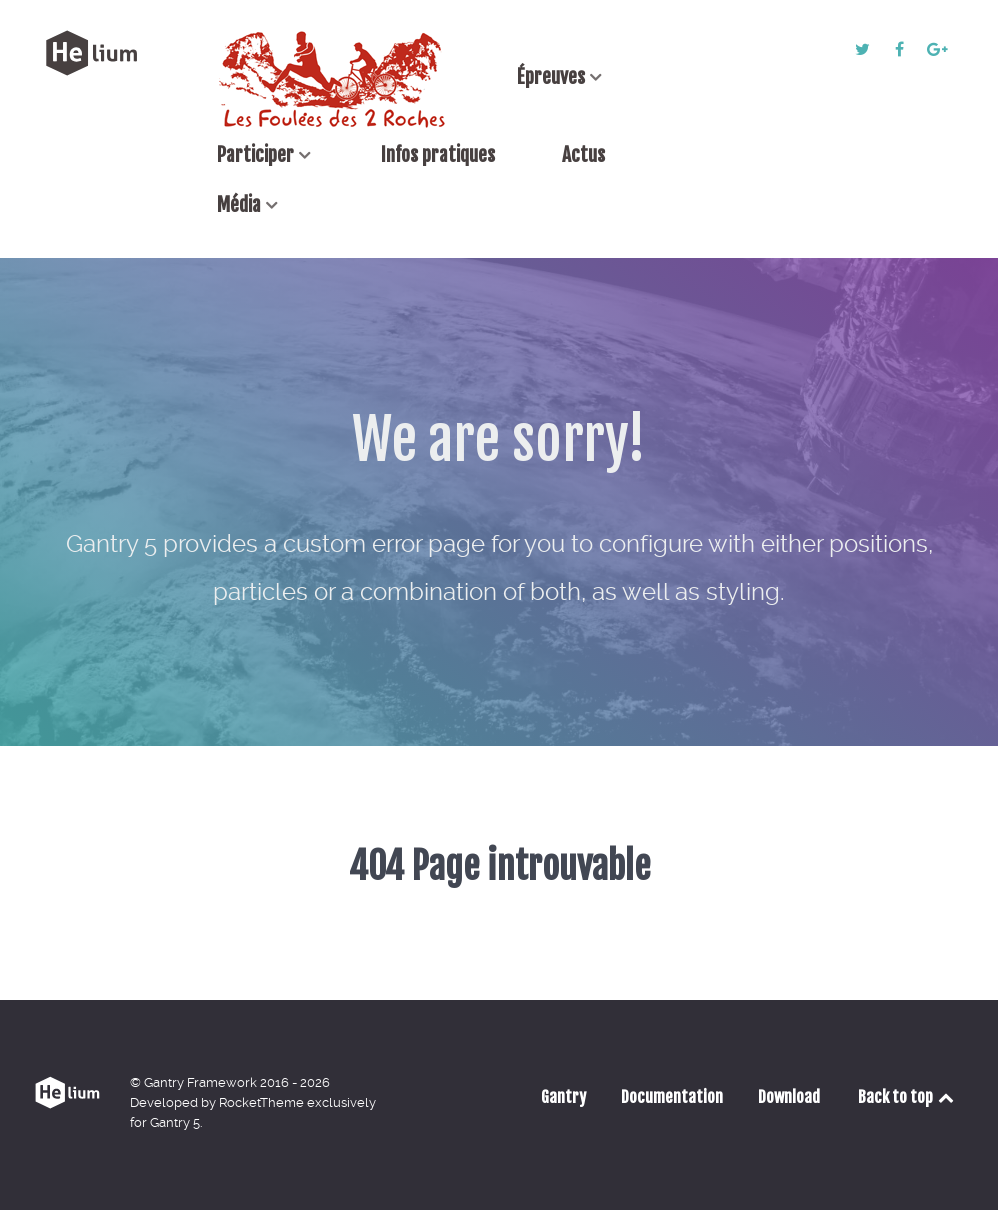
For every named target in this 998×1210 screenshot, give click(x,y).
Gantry (563, 1097)
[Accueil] (333, 79)
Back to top (907, 1097)
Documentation (672, 1097)
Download (789, 1097)
